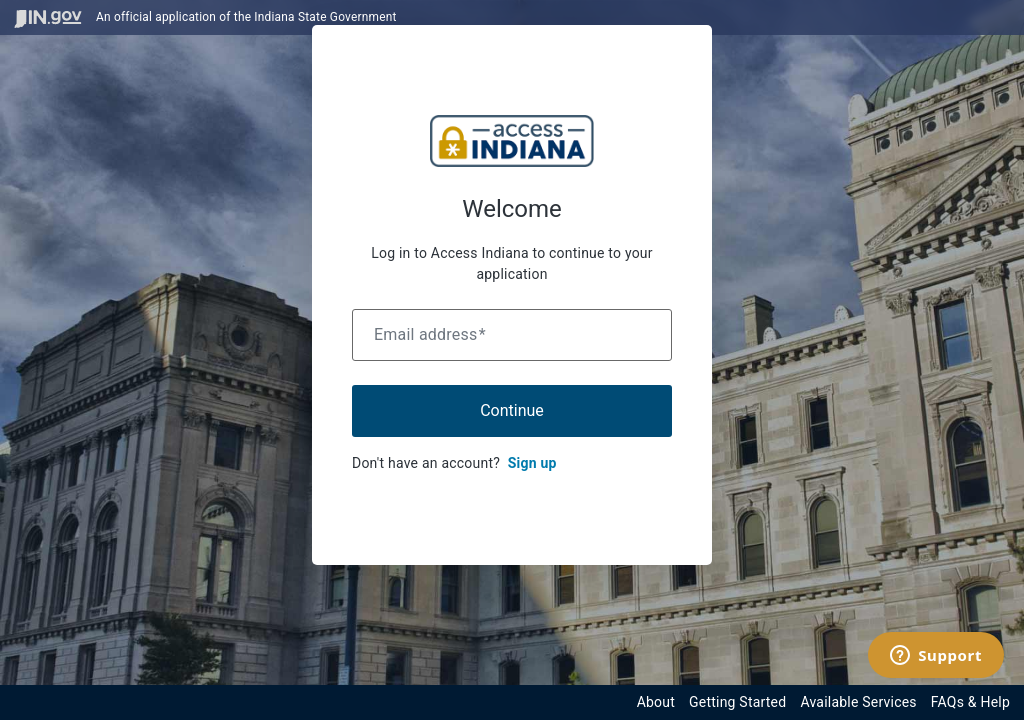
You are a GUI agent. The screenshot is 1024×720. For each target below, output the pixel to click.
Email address (430, 334)
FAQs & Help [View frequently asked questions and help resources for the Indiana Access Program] (970, 702)
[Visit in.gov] (48, 17)
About (656, 702)
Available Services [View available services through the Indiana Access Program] (858, 702)
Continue (512, 410)
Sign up (532, 463)
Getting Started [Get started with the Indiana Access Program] (737, 702)
